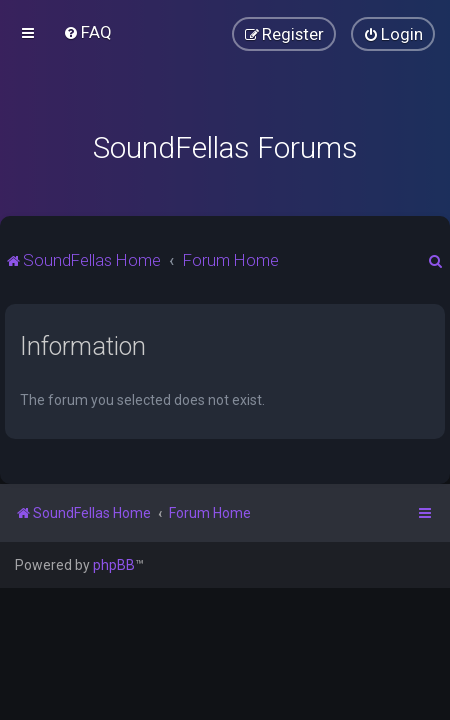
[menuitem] (87, 32)
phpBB (114, 565)
